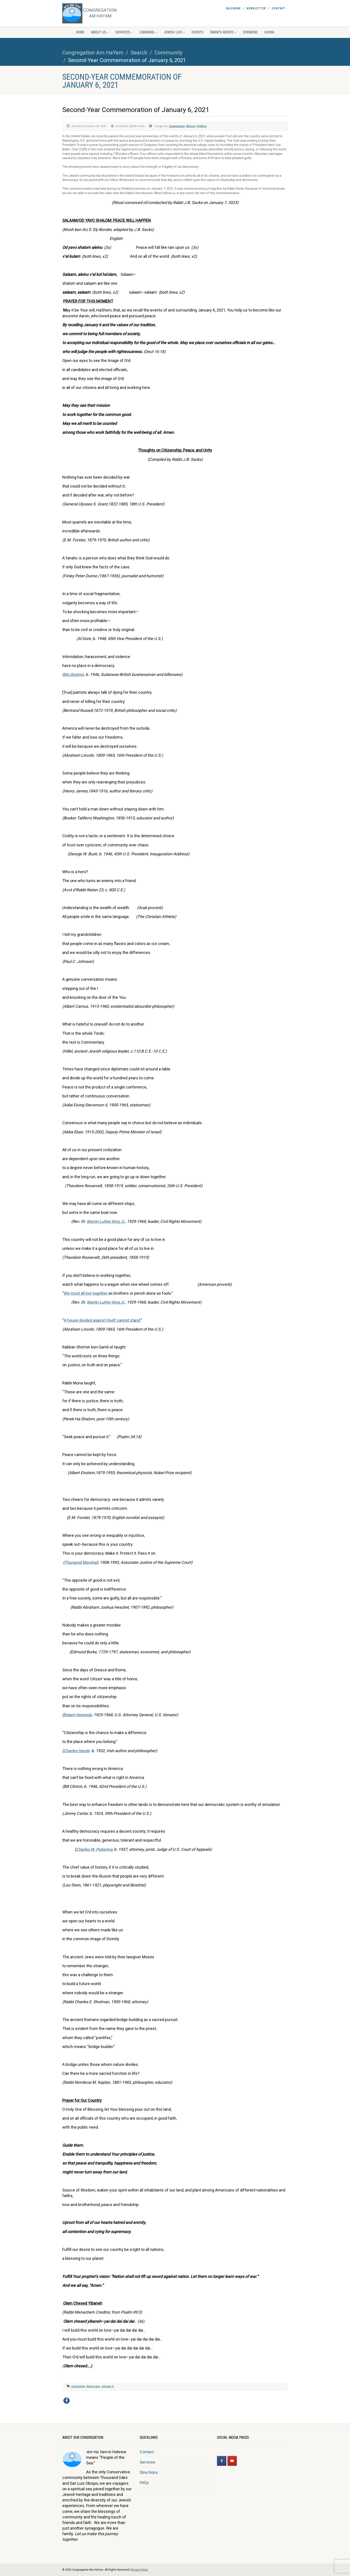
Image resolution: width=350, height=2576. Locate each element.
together (100, 1293)
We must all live (78, 1293)
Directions (149, 2472)
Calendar (233, 8)
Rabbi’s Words (223, 32)
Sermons (250, 32)
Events (197, 32)
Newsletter (256, 8)
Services (124, 32)
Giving (269, 32)
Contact (278, 8)
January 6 (107, 2386)
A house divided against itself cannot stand (102, 1320)
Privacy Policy (139, 2569)
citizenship (78, 2386)
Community (177, 126)
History (191, 126)
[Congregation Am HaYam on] (242, 2461)
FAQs (144, 2482)
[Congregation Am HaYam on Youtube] (232, 2461)
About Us (100, 32)
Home (80, 32)
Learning (148, 32)
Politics (202, 126)
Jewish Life (174, 32)
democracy (93, 2386)
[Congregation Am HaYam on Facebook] (221, 2461)
